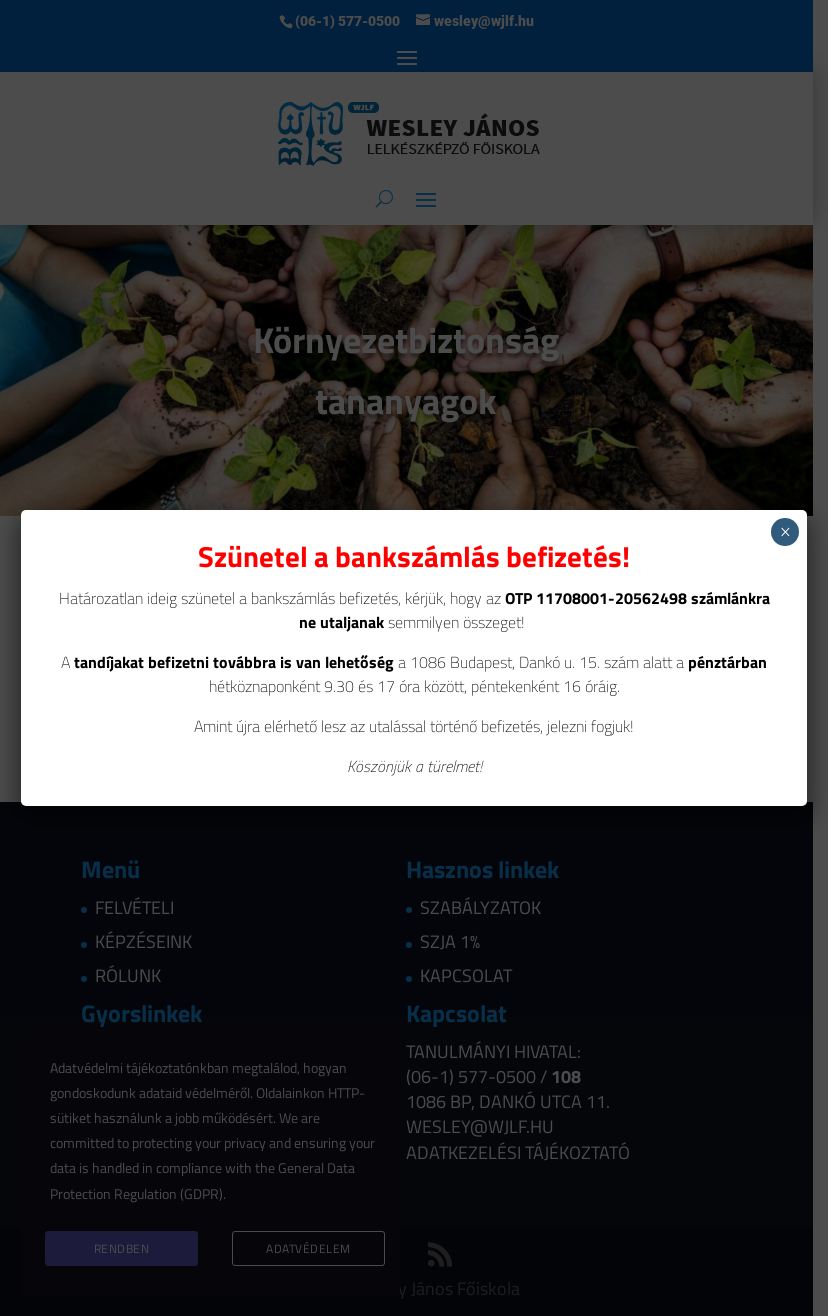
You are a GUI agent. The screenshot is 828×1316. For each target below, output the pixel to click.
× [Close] (785, 532)
